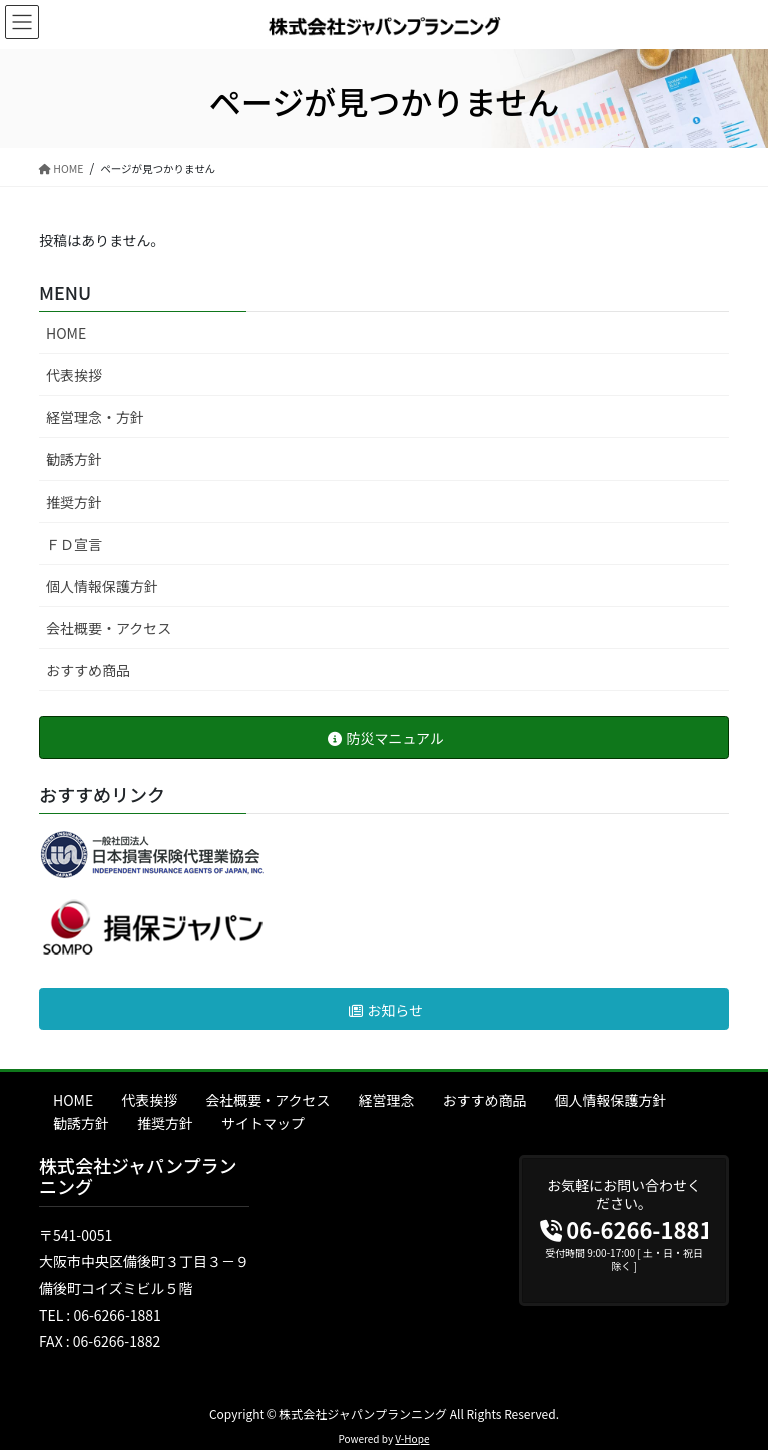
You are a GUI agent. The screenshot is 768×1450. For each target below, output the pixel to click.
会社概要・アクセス (108, 628)
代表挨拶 (74, 375)
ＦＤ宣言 (74, 544)
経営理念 (387, 1100)
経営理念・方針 (95, 417)
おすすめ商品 (88, 670)
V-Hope (412, 1438)
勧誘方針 (74, 459)
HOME (66, 333)
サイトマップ (263, 1123)
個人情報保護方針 (102, 586)
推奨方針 (74, 502)
